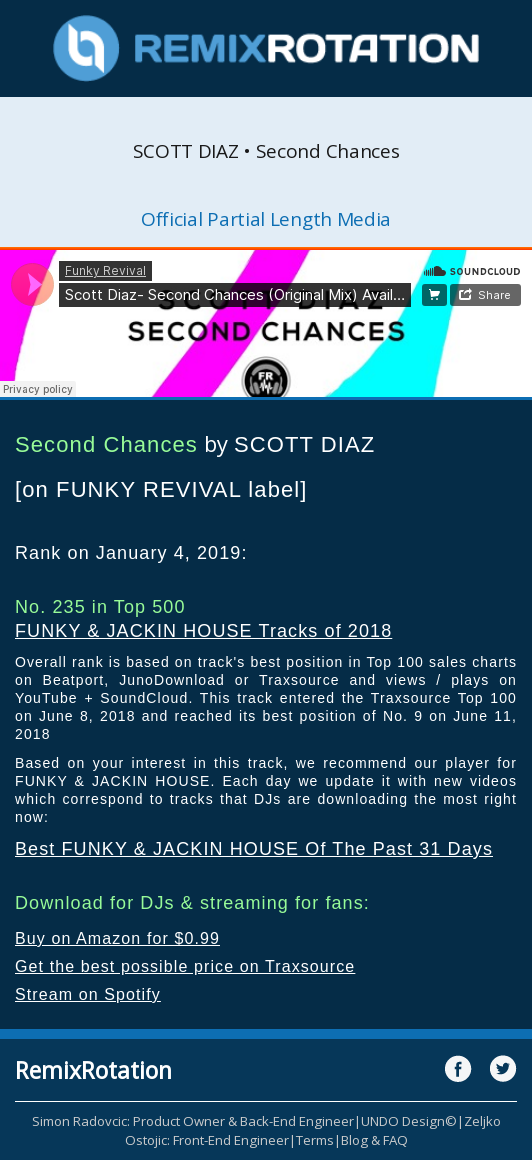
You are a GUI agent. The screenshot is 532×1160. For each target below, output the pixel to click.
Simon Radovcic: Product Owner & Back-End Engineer (193, 1121)
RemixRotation (93, 1070)
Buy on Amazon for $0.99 (117, 938)
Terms (315, 1140)
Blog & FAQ (374, 1140)
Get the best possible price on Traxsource (185, 966)
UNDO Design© (409, 1121)
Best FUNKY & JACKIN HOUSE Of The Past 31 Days (254, 849)
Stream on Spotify (88, 994)
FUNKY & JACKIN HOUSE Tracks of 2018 (203, 631)
